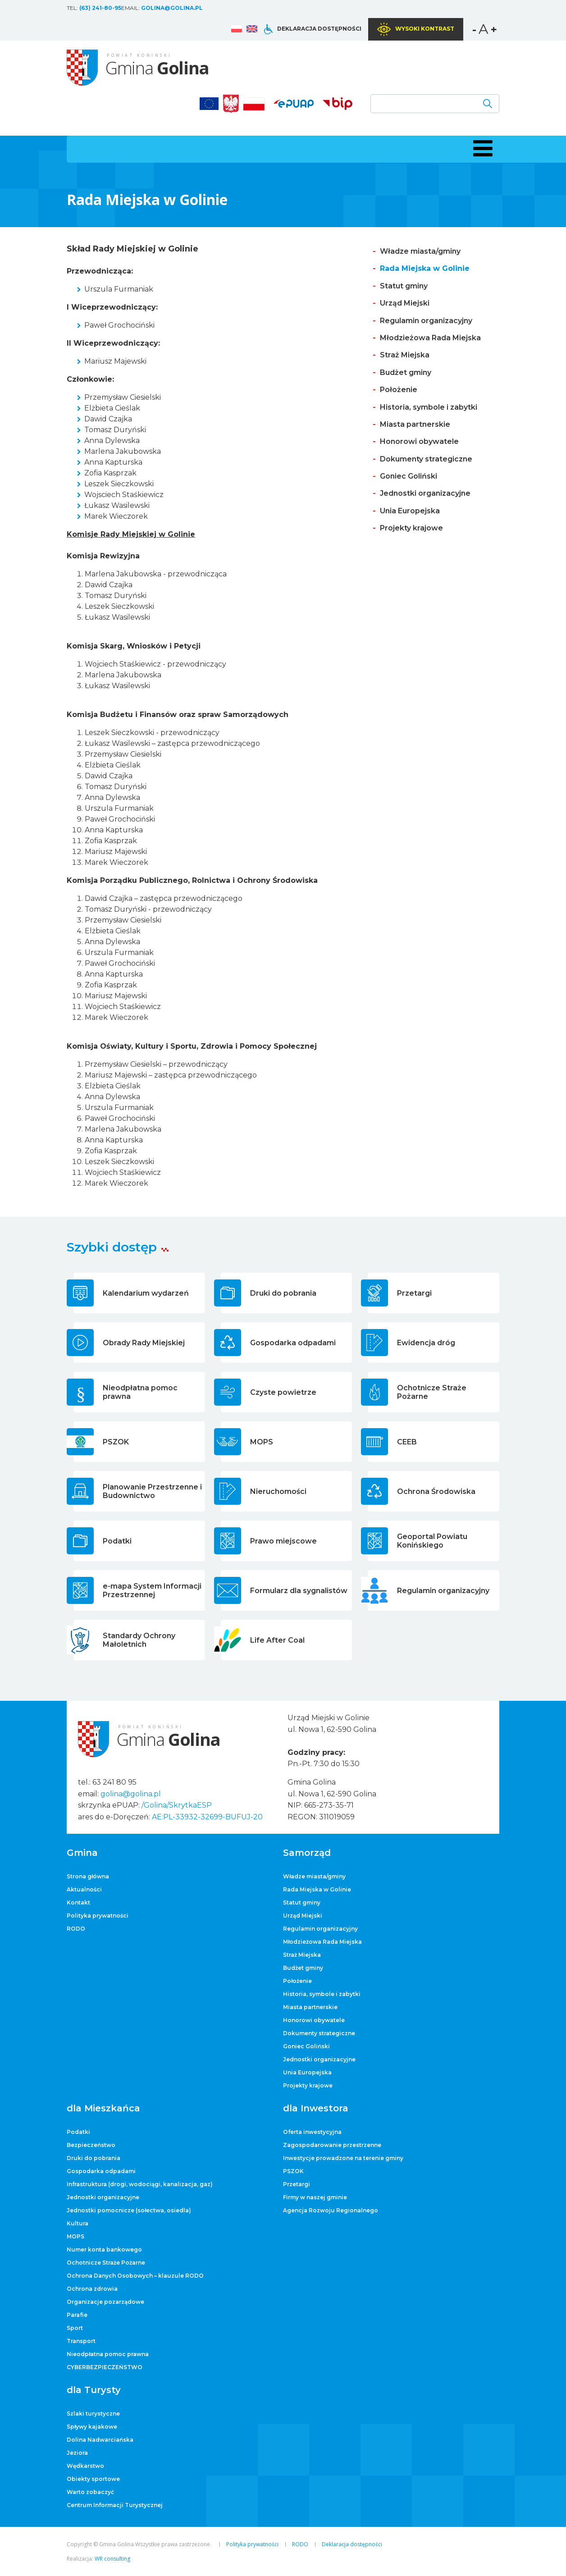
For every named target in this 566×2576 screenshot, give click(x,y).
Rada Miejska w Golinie (425, 268)
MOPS (261, 1442)
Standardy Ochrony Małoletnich (139, 1640)
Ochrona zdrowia (92, 2288)
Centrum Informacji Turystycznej (115, 2505)
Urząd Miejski (404, 303)
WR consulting (112, 2558)
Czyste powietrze (283, 1392)
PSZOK (116, 1442)
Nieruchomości (278, 1491)
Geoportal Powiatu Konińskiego (432, 1540)
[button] (481, 148)
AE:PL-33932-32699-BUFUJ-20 (207, 1817)
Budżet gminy (405, 372)
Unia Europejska (410, 511)
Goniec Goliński (408, 476)
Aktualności (84, 1889)
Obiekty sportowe (93, 2479)
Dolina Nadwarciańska (100, 2439)
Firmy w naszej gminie (315, 2197)
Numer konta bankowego (104, 2249)
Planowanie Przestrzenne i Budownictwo (152, 1491)
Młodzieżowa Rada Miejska (430, 337)
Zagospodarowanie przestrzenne (332, 2145)
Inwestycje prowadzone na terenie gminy (343, 2158)
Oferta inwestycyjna (312, 2131)
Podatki (117, 1541)
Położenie (398, 389)
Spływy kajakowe (92, 2426)
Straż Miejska (404, 355)
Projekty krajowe (411, 528)
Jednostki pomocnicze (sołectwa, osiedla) (129, 2210)
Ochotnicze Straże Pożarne (431, 1392)
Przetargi (414, 1293)
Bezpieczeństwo (91, 2145)
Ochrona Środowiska (436, 1491)
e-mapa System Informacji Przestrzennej (152, 1590)
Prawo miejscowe (283, 1541)
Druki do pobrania (283, 1293)
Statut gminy (404, 286)
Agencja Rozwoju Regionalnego (330, 2210)
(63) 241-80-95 (100, 8)
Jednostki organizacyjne (425, 493)
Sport (75, 2328)
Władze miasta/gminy (420, 251)
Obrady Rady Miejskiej (144, 1342)
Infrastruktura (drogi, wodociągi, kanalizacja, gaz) (140, 2184)
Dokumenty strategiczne (426, 459)
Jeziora (77, 2452)
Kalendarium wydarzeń (146, 1293)
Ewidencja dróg (426, 1342)
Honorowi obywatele (419, 441)
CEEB (407, 1442)
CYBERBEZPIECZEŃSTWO (104, 2367)
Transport (81, 2341)
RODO (76, 1928)
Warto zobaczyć (90, 2492)
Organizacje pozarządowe (105, 2301)
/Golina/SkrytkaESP (177, 1805)
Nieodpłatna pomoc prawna (140, 1392)
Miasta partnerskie (415, 424)
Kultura (77, 2223)
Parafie (77, 2314)
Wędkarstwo (85, 2465)
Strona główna (88, 1876)
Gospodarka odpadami (293, 1342)
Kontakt (78, 1902)
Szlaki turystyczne (93, 2413)
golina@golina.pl (172, 8)
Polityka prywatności (97, 1915)
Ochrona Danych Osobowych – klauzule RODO (135, 2275)
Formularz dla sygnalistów (298, 1590)
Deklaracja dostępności (319, 28)
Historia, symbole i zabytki (428, 407)
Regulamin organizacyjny (426, 320)
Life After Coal (277, 1640)
